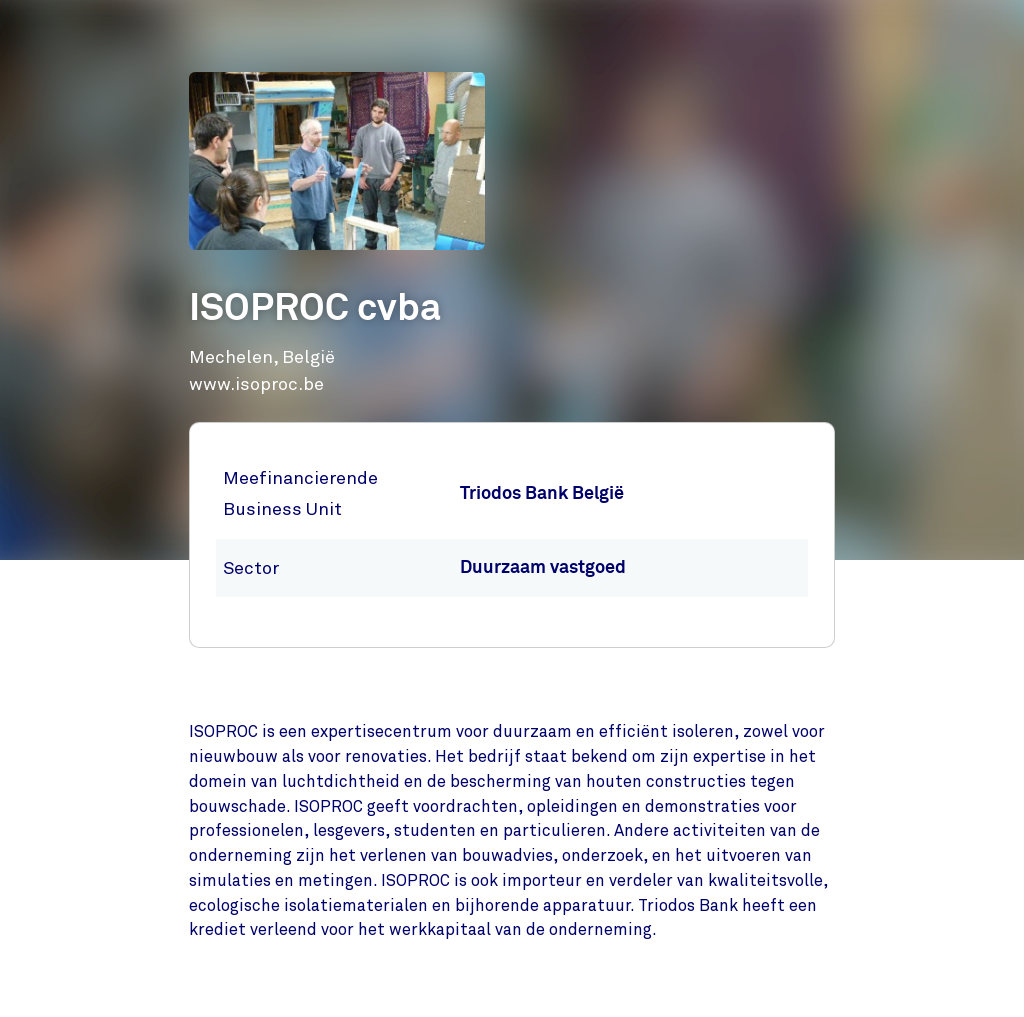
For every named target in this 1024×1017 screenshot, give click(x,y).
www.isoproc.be (256, 384)
